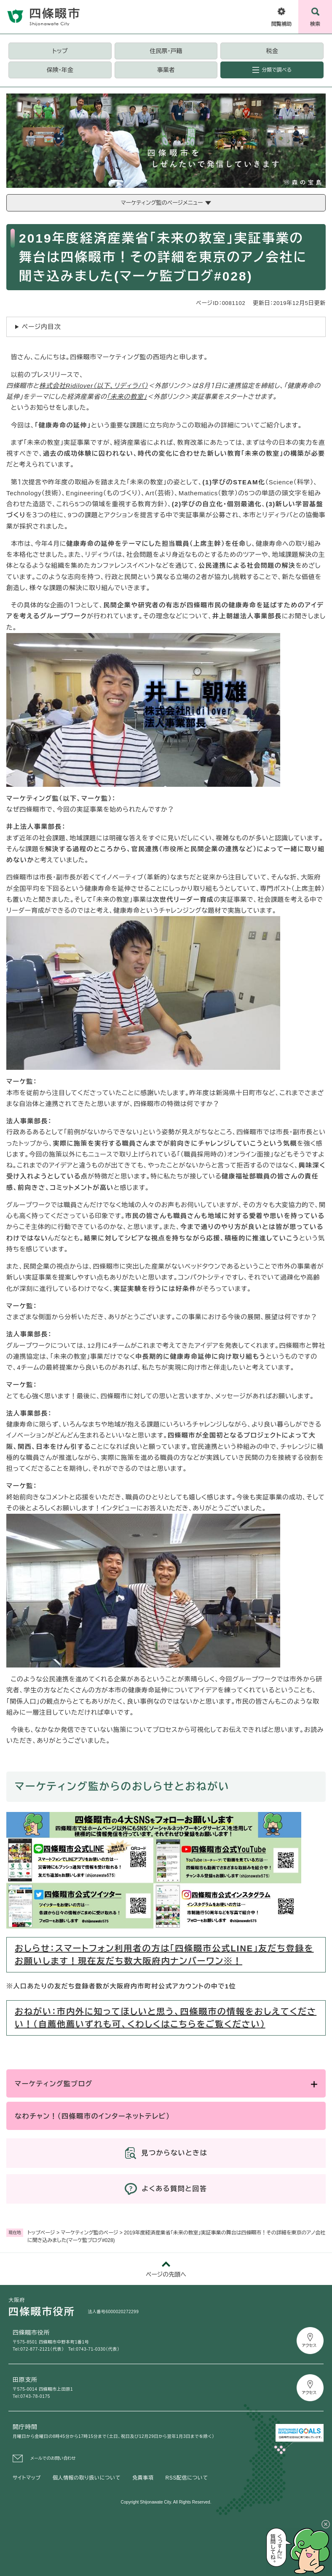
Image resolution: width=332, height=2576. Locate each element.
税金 (272, 51)
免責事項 (142, 2478)
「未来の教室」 (127, 396)
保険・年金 (60, 70)
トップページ (41, 2233)
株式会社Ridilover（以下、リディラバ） (93, 385)
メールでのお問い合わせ (53, 2458)
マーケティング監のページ (89, 2233)
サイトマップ (27, 2478)
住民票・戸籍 (166, 51)
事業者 (166, 70)
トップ (59, 51)
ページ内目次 (41, 326)
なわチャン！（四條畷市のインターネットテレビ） (92, 2116)
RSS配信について (187, 2478)
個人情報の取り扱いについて (86, 2478)
